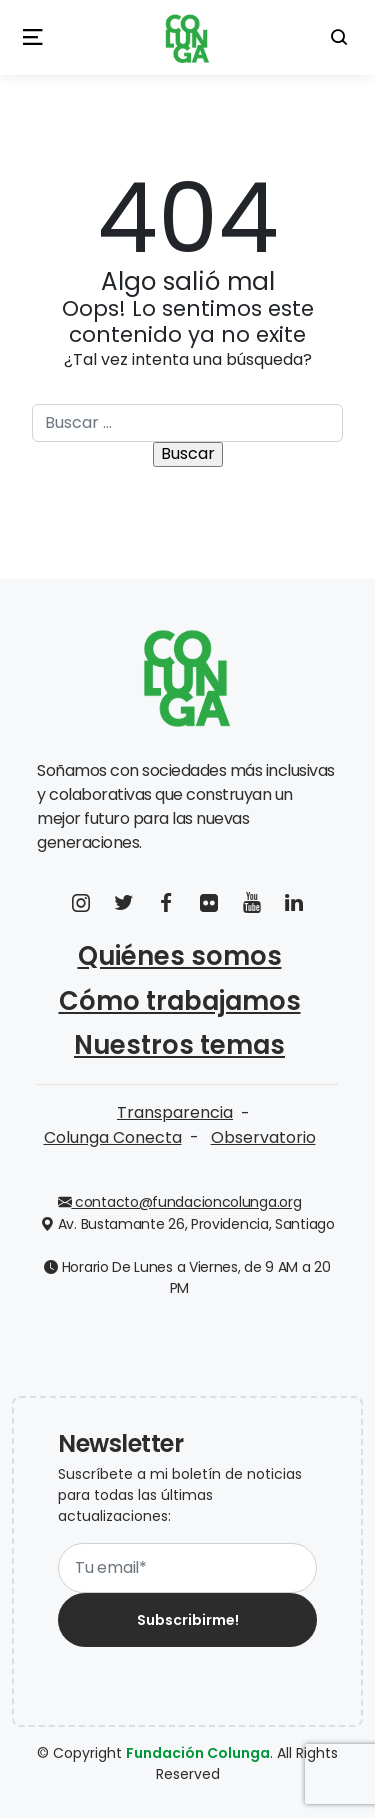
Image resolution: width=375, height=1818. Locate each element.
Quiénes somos (180, 956)
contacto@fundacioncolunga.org (180, 1202)
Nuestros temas (179, 1045)
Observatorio (263, 1137)
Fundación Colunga (198, 1753)
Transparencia (175, 1112)
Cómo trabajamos (180, 1001)
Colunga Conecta (113, 1137)
